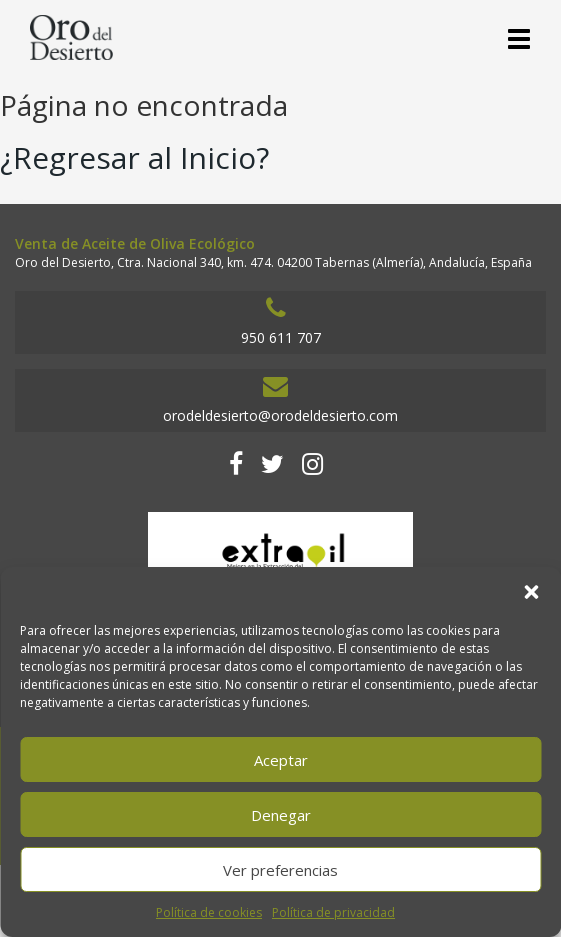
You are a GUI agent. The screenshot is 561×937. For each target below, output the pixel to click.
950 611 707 (275, 321)
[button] (531, 592)
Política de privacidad (333, 912)
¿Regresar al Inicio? (134, 157)
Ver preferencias (280, 870)
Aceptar (281, 760)
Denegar (281, 815)
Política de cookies (209, 912)
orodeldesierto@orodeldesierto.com (275, 399)
